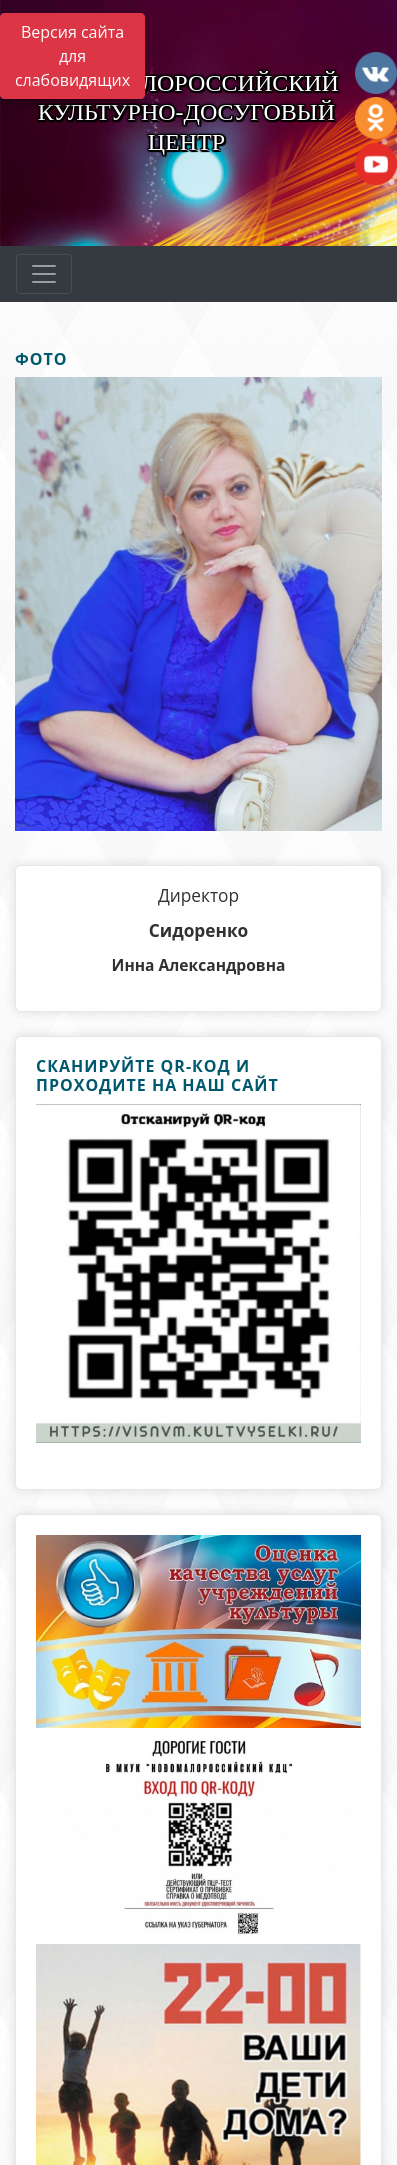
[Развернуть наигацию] (44, 274)
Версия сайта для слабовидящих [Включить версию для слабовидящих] (72, 56)
